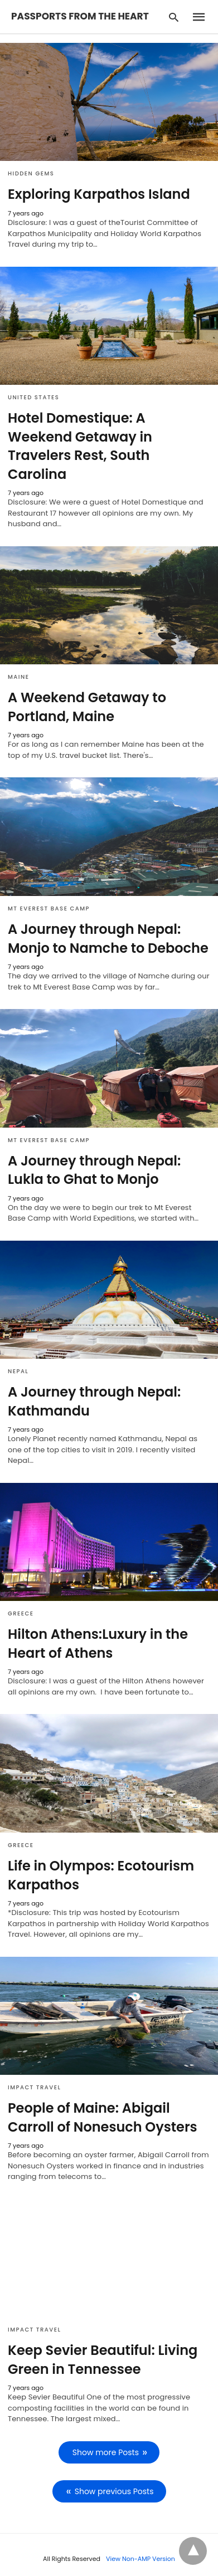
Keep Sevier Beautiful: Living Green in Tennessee (102, 2359)
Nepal (18, 1371)
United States (33, 397)
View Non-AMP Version (140, 2558)
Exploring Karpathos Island (99, 194)
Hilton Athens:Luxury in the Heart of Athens (98, 1643)
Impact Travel (34, 2087)
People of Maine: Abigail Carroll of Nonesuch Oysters (102, 2117)
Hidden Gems (31, 173)
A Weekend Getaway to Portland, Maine (87, 707)
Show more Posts (105, 2452)
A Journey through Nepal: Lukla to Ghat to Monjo (94, 1170)
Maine (18, 677)
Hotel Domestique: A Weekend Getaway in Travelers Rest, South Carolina (80, 446)
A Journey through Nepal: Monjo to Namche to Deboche (108, 938)
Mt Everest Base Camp (49, 908)
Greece (21, 1613)
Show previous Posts (114, 2491)
